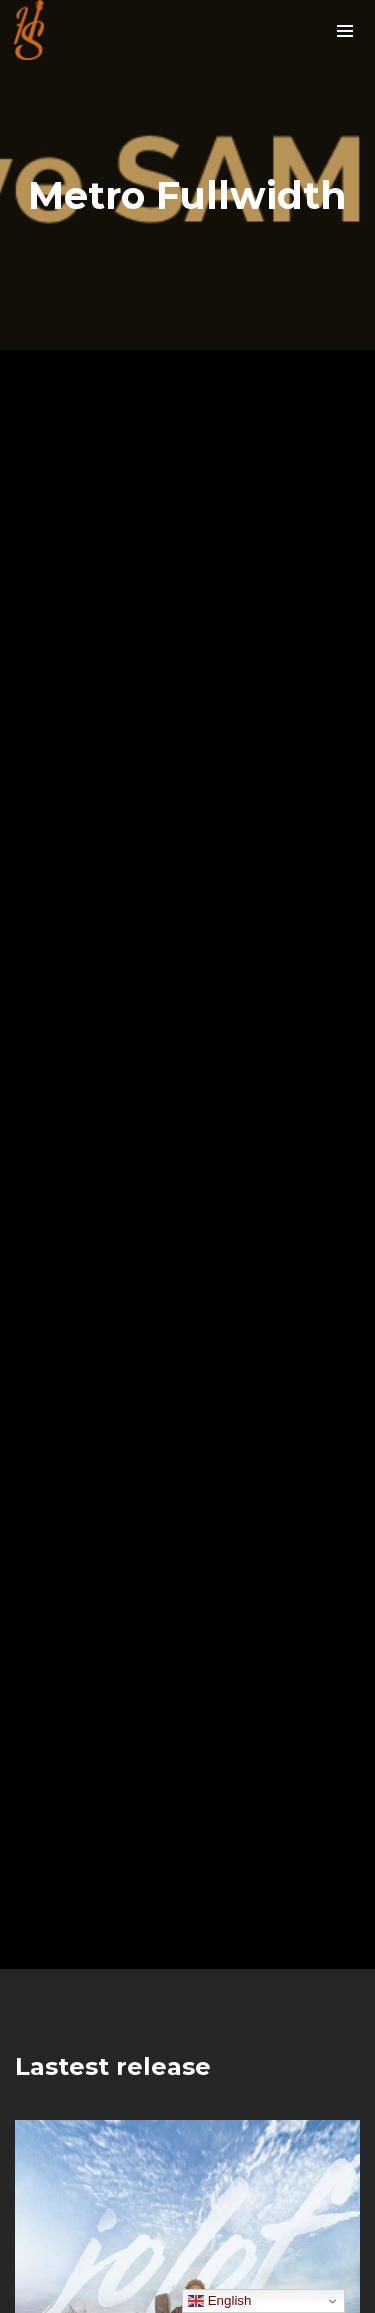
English (219, 2301)
